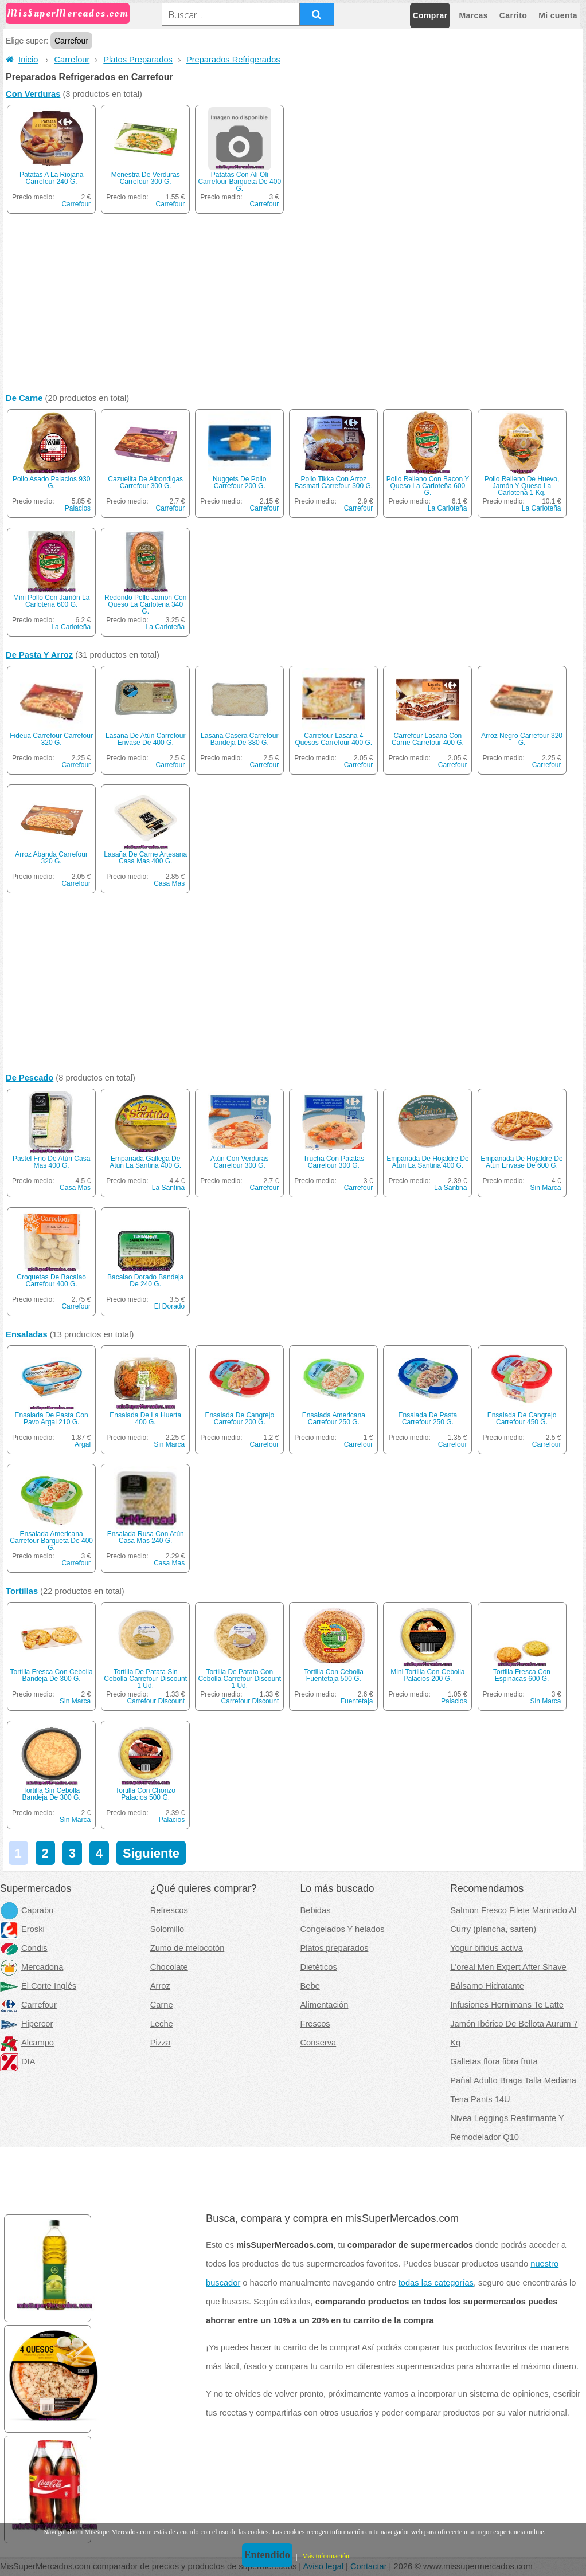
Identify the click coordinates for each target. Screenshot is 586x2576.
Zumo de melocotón (187, 1948)
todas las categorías (436, 2282)
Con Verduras (33, 94)
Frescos (315, 2023)
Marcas (473, 15)
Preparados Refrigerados (233, 59)
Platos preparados (334, 1948)
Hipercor (26, 2023)
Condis (24, 1948)
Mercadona (31, 1967)
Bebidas (315, 1910)
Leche (161, 2023)
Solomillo (167, 1929)
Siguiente (151, 1853)
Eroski (22, 1929)
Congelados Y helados (342, 1929)
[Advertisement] (293, 306)
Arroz (160, 1985)
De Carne (24, 398)
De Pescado (29, 1077)
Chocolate (169, 1967)
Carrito (513, 15)
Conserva (318, 2042)
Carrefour (71, 59)
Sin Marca (545, 1187)
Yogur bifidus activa (486, 1948)
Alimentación (324, 2004)
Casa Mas (169, 883)
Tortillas (22, 1591)
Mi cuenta (557, 15)
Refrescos (169, 1910)
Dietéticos (318, 1967)
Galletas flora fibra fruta (493, 2061)
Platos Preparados (138, 59)
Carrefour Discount (156, 1701)
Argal (83, 1444)
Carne (161, 2004)
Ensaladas (27, 1334)
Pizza (160, 2042)
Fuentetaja (357, 1701)
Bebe (310, 1985)
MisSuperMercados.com (67, 13)
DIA (17, 2061)
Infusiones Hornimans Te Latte (507, 2004)
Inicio (22, 59)
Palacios (78, 508)
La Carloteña (447, 508)
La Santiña (168, 1187)
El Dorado (169, 1306)
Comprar (430, 15)
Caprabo (26, 1910)
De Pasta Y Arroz (39, 654)
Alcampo (27, 2042)
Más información (325, 2556)
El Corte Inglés (38, 1985)
